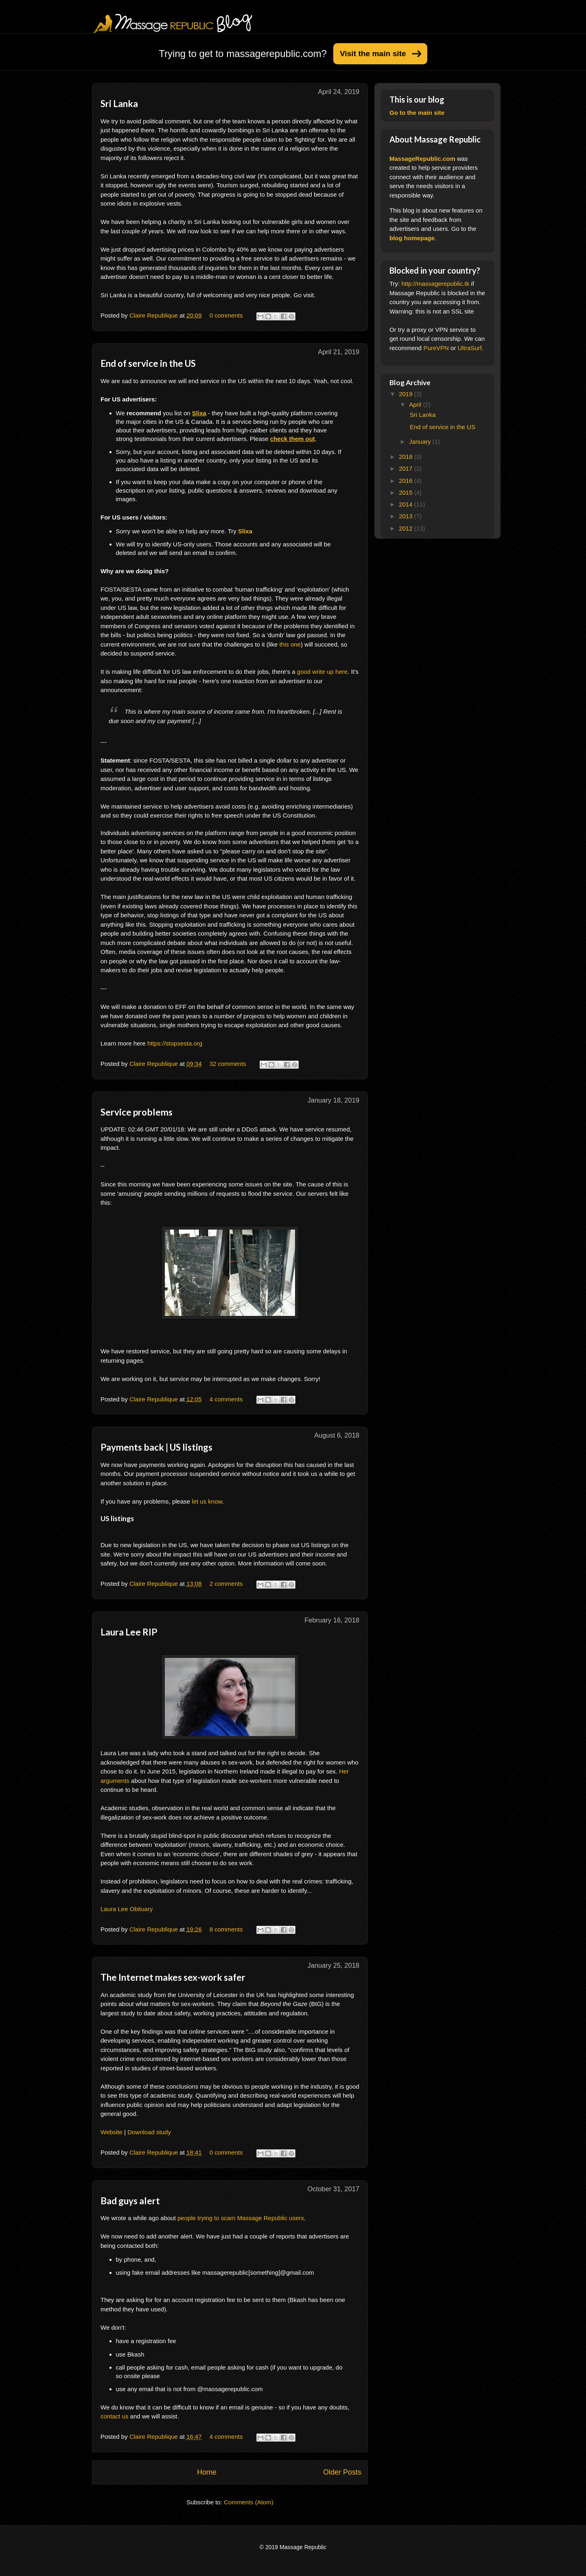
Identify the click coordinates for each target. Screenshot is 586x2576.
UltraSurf (470, 347)
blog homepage (412, 238)
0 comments (226, 315)
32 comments (228, 1063)
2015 (406, 492)
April (416, 404)
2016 (406, 480)
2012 (406, 528)
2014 (406, 504)
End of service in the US (148, 363)
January (421, 441)
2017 (406, 468)
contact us (114, 2416)
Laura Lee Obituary (127, 1908)
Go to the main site (416, 112)
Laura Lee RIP (129, 1632)
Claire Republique (154, 315)
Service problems (137, 1112)
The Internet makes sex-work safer (173, 1977)
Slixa (245, 531)
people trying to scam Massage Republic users (240, 2217)
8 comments (226, 1929)
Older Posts (342, 2472)
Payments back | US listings (156, 1447)
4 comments (226, 1399)
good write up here (322, 671)
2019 (406, 393)
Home (206, 2472)
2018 (406, 456)
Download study (149, 2132)
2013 (406, 516)
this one (290, 644)
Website (111, 2132)
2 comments (226, 1583)
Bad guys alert (130, 2200)
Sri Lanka (119, 103)
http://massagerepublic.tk (435, 283)
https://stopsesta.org (174, 1043)
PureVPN (436, 347)
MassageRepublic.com (422, 158)
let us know (207, 1501)
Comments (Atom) (248, 2502)
